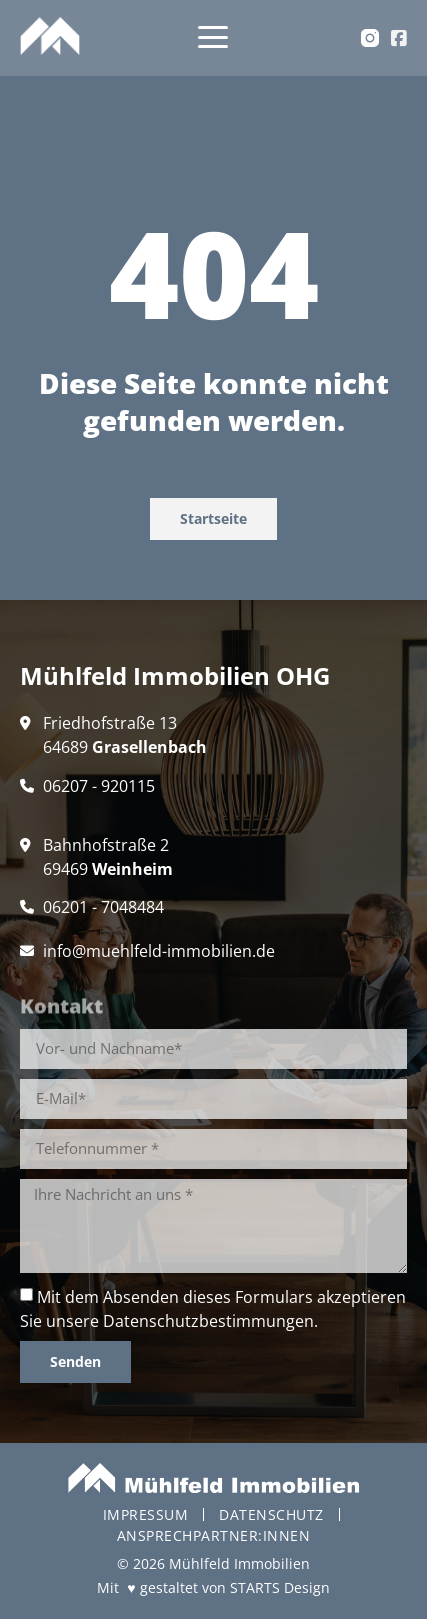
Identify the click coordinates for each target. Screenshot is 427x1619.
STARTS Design (280, 1587)
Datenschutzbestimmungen (208, 1321)
